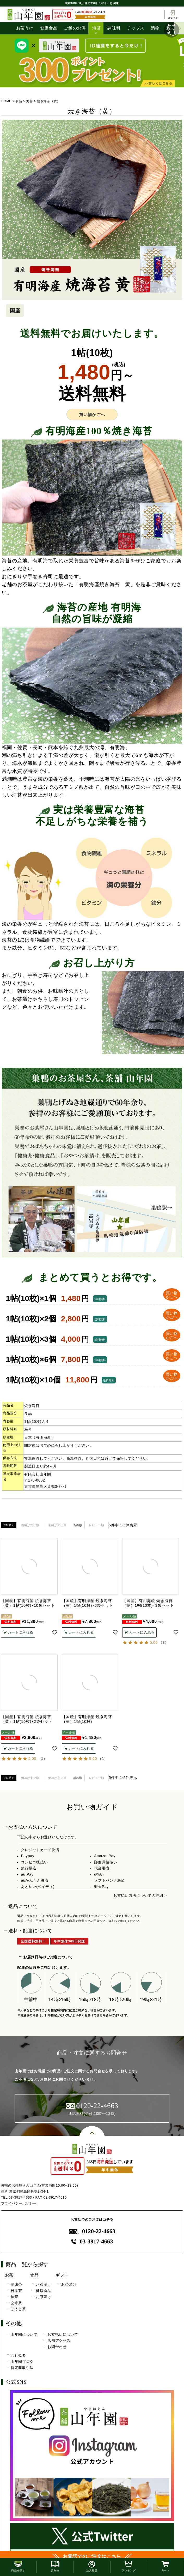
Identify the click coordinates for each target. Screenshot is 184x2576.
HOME (6, 101)
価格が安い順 (30, 1525)
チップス (135, 28)
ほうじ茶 (18, 2309)
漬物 (155, 28)
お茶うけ (25, 28)
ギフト (62, 2275)
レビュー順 (96, 1525)
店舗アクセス (58, 2341)
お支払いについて (62, 2334)
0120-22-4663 (92, 2231)
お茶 (9, 2275)
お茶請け (43, 2284)
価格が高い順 (57, 1525)
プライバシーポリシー (19, 2203)
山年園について (24, 2334)
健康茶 (16, 2284)
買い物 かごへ (171, 1295)
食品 (19, 101)
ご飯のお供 (75, 28)
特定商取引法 (22, 2368)
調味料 (113, 28)
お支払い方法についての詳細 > (140, 1896)
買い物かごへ (92, 414)
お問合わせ (57, 2347)
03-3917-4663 (20, 2197)
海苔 (96, 28)
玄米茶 (16, 2303)
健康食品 (49, 28)
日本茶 (16, 2291)
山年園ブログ (22, 2362)
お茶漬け (43, 2297)
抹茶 (14, 2297)
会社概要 (18, 2356)
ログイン (173, 14)
